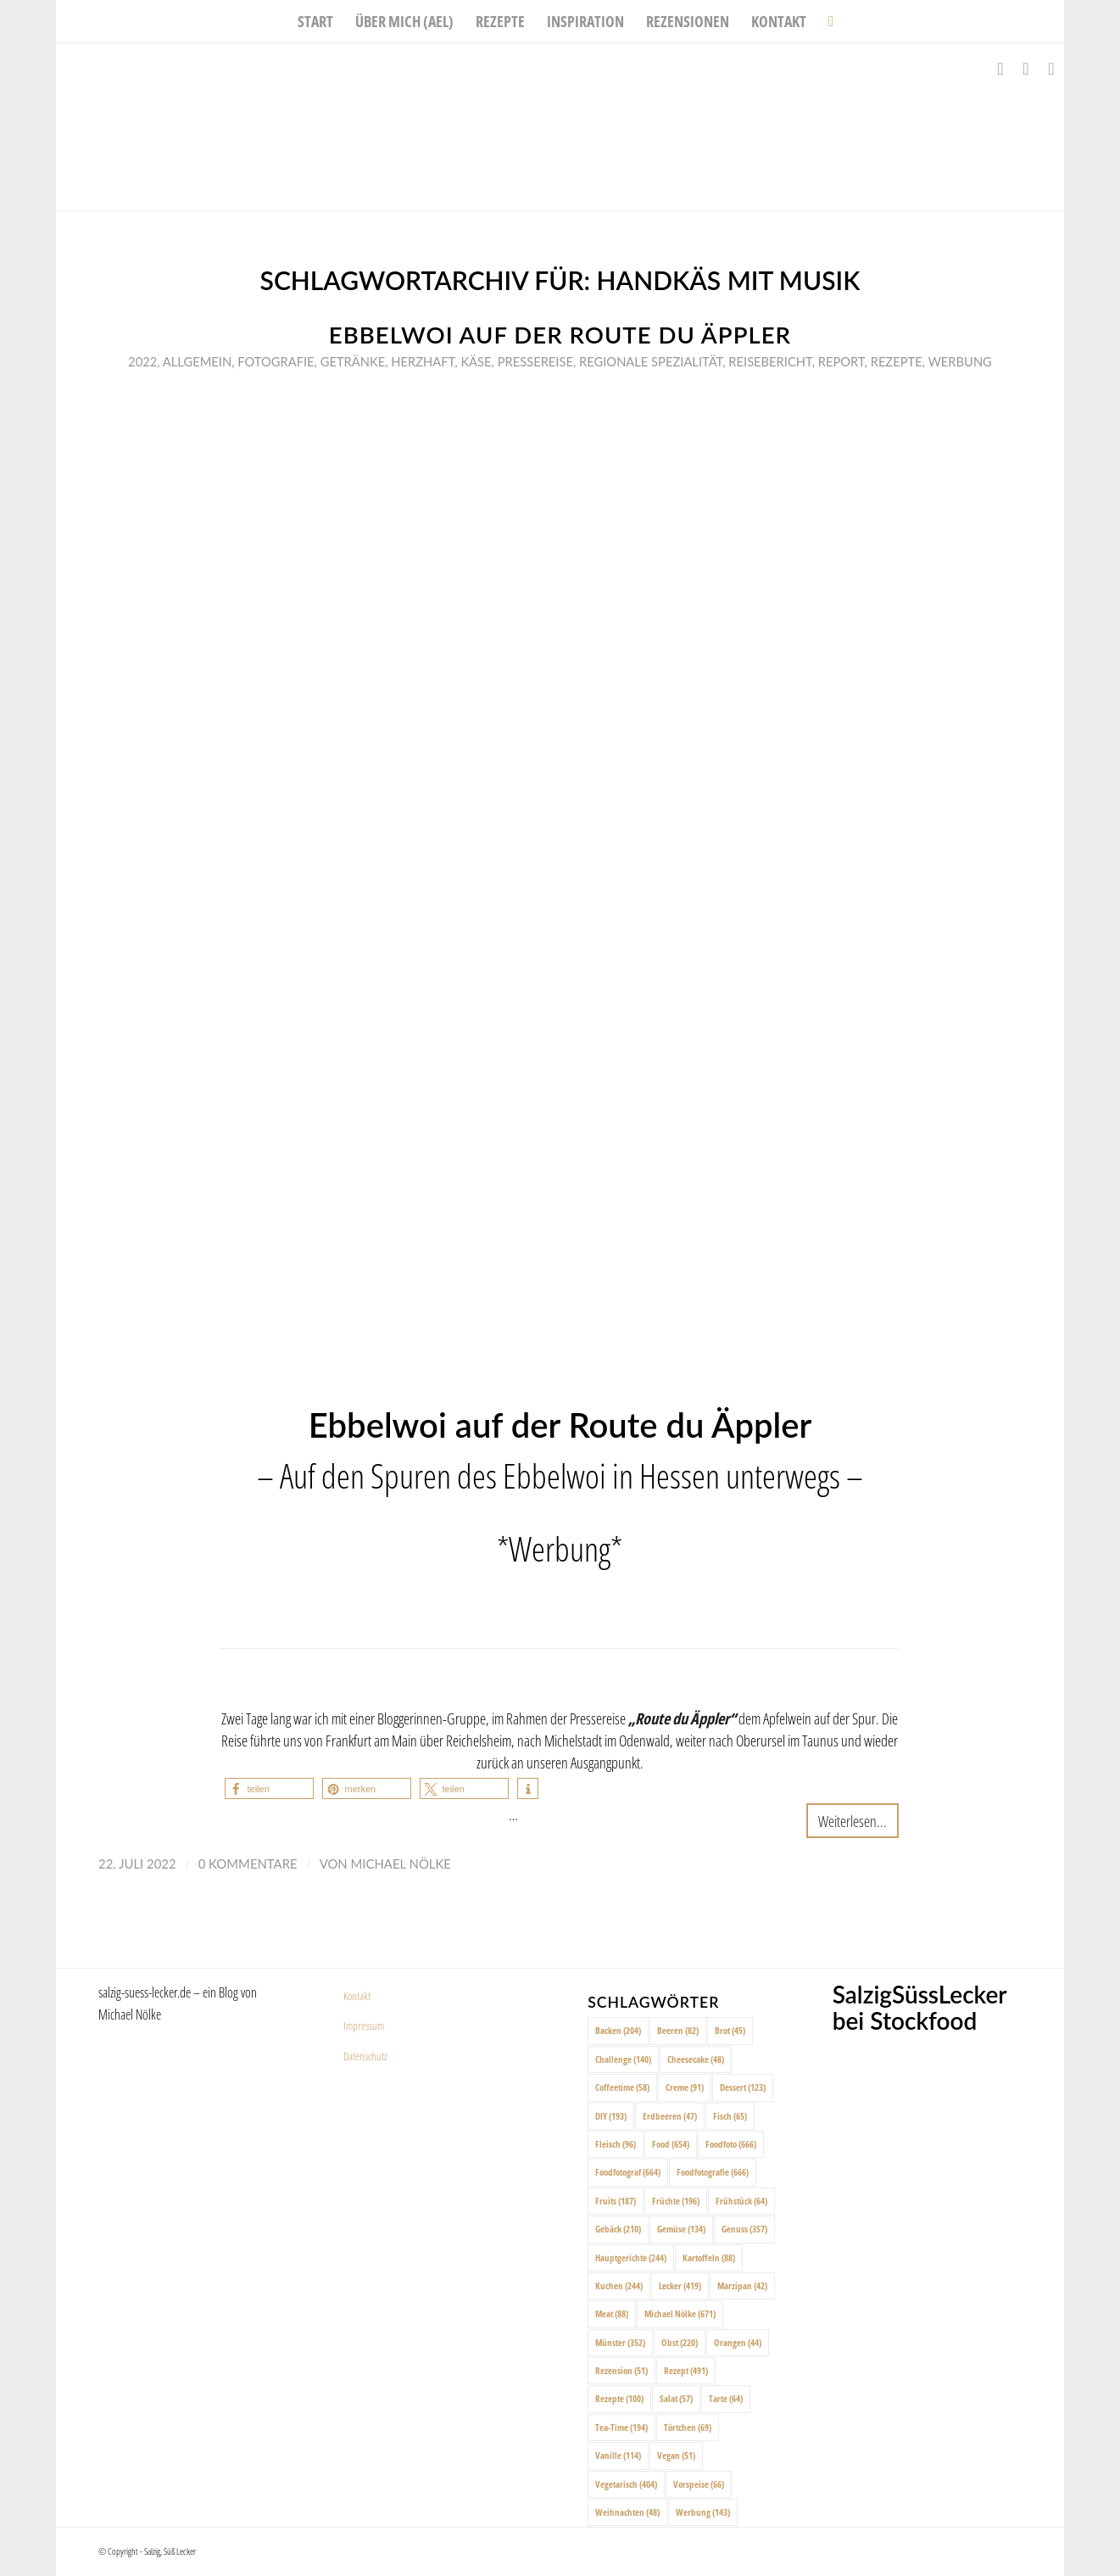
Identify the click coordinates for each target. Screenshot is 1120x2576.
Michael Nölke (401, 1863)
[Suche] (825, 21)
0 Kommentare (248, 1863)
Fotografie (275, 361)
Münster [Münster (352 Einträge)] (620, 2342)
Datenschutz (365, 2056)
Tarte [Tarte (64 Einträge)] (726, 2398)
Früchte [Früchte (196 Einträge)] (675, 2200)
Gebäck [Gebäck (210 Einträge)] (618, 2228)
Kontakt (357, 1995)
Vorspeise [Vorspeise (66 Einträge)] (698, 2484)
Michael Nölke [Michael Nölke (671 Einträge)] (680, 2313)
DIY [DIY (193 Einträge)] (611, 2115)
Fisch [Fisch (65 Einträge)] (730, 2115)
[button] (269, 1788)
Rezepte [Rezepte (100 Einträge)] (619, 2398)
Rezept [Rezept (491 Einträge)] (686, 2370)
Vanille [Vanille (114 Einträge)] (618, 2455)
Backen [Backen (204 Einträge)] (618, 2030)
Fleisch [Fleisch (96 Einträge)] (615, 2143)
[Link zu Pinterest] (1051, 68)
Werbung (960, 361)
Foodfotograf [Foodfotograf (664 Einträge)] (627, 2171)
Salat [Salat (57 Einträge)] (676, 2398)
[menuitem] (315, 21)
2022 (142, 361)
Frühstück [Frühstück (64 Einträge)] (741, 2200)
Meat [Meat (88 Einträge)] (611, 2313)
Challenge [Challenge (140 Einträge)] (623, 2059)
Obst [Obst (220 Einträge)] (679, 2342)
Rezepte (896, 361)
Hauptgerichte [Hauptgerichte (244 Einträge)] (630, 2257)
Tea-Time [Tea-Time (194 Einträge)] (621, 2427)
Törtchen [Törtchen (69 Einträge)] (687, 2427)
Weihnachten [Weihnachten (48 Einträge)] (627, 2512)
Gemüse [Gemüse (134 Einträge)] (681, 2228)
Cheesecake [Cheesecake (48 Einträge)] (695, 2059)
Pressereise (535, 361)
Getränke (353, 361)
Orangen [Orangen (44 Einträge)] (737, 2342)
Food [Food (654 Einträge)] (670, 2143)
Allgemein (197, 361)
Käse (475, 361)
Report (841, 361)
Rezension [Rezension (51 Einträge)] (621, 2370)
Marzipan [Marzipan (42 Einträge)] (742, 2285)
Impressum (363, 2025)
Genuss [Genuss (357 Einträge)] (744, 2228)
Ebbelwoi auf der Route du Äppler (560, 335)
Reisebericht (769, 361)
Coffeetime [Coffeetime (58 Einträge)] (622, 2087)
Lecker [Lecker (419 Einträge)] (680, 2285)
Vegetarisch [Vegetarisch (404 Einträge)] (626, 2484)
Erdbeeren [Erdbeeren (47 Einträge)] (670, 2115)
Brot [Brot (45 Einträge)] (730, 2030)
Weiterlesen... (852, 1820)
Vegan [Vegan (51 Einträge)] (676, 2455)
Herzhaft (422, 361)
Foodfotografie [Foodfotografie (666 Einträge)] (713, 2171)
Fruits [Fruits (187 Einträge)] (615, 2200)
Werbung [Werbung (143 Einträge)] (703, 2512)
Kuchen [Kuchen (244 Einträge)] (619, 2285)
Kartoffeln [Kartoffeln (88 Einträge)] (709, 2257)
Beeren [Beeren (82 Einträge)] (678, 2030)
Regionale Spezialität (650, 361)
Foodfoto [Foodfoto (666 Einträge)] (730, 2143)
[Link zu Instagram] (1026, 68)
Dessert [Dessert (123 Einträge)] (743, 2087)
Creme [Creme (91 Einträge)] (685, 2087)
